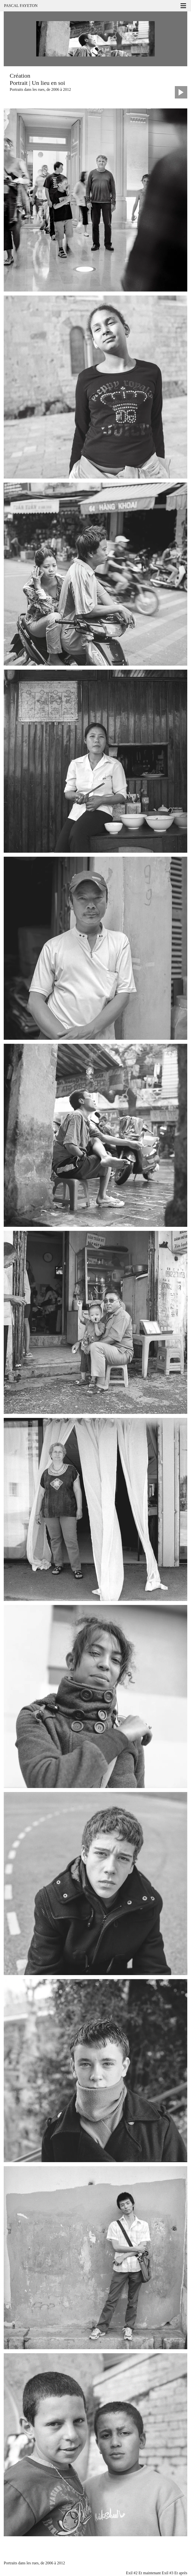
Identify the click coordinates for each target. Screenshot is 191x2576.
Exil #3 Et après (174, 2573)
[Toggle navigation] (183, 5)
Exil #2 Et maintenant (143, 2573)
